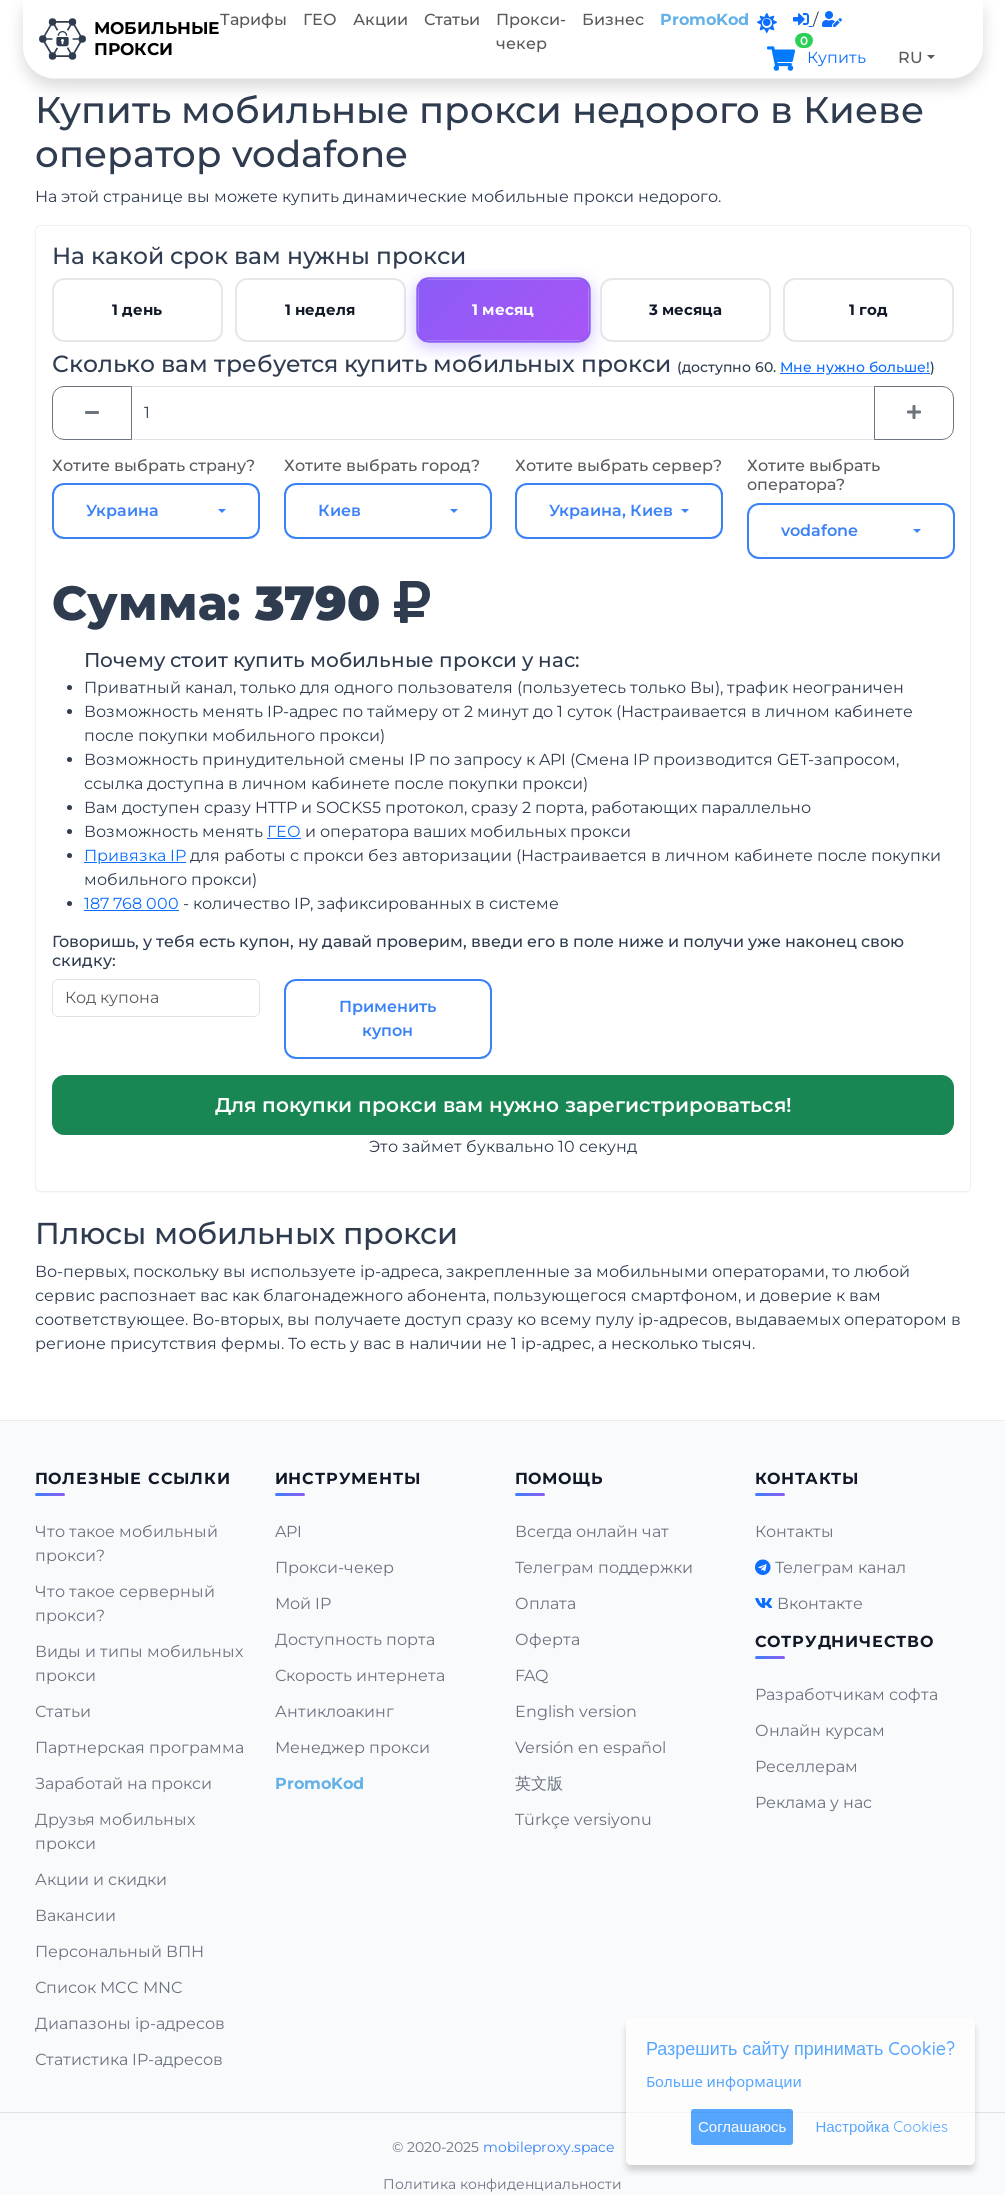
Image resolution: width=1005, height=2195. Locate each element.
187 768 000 (131, 903)
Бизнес (613, 19)
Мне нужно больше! (855, 367)
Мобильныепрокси (117, 39)
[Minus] (92, 413)
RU (910, 57)
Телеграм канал (840, 1567)
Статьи (452, 19)
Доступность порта (355, 1639)
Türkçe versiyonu (583, 1819)
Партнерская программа (139, 1747)
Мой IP (303, 1603)
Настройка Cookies (881, 2126)
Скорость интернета (360, 1675)
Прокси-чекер (531, 31)
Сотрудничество (844, 1641)
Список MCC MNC (109, 1987)
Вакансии (75, 1915)
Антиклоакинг (334, 1711)
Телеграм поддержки (604, 1567)
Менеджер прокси (352, 1747)
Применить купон (386, 1018)
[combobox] (156, 511)
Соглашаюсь (742, 2126)
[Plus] (914, 413)
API (288, 1531)
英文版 (539, 1783)
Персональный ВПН (119, 1951)
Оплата (545, 1603)
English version (576, 1711)
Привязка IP (135, 855)
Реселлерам (806, 1766)
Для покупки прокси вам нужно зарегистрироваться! (502, 1105)
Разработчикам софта (846, 1694)
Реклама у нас (813, 1802)
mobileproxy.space (548, 2147)
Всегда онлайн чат (592, 1531)
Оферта (547, 1639)
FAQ (531, 1675)
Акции (380, 19)
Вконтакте (820, 1603)
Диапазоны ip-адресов (130, 2023)
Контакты (794, 1531)
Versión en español (590, 1747)
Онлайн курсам (820, 1730)
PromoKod (704, 19)
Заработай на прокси (123, 1783)
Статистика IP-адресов (129, 2059)
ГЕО (320, 19)
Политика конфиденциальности (502, 2184)
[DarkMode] (767, 23)
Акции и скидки (101, 1879)
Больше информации (724, 2081)
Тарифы (253, 19)
